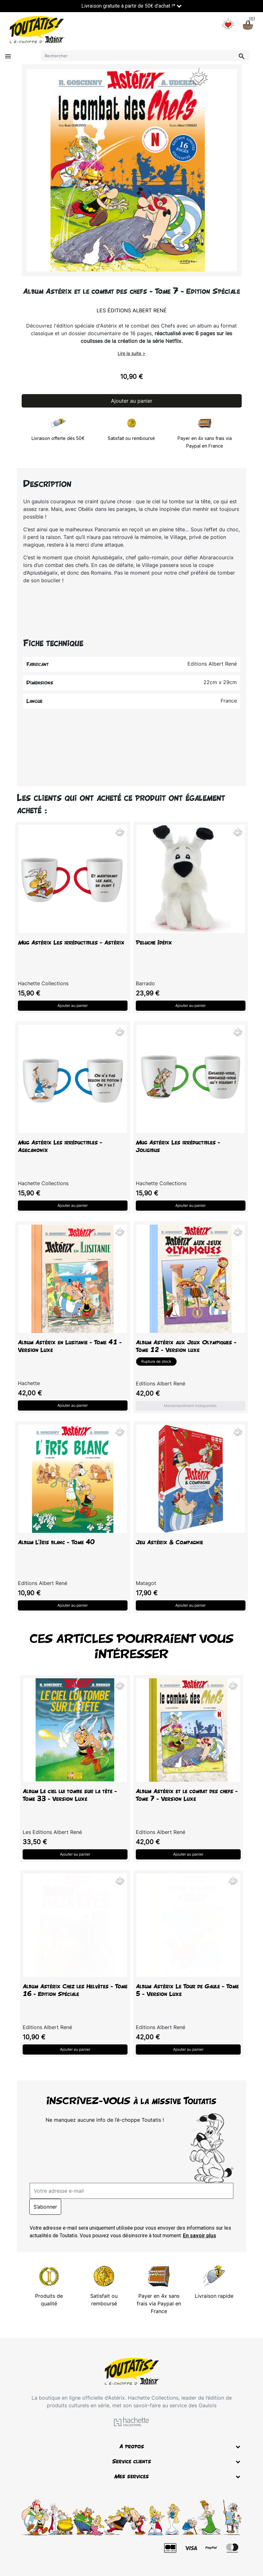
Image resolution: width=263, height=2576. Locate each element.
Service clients (131, 2461)
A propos (131, 2446)
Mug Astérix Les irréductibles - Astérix (71, 942)
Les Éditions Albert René (132, 310)
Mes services (131, 2476)
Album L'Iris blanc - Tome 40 (56, 1542)
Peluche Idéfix (154, 942)
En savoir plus (199, 2236)
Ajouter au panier (131, 401)
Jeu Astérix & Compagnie (169, 1542)
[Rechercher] (145, 55)
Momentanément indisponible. (190, 1405)
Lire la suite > (131, 353)
